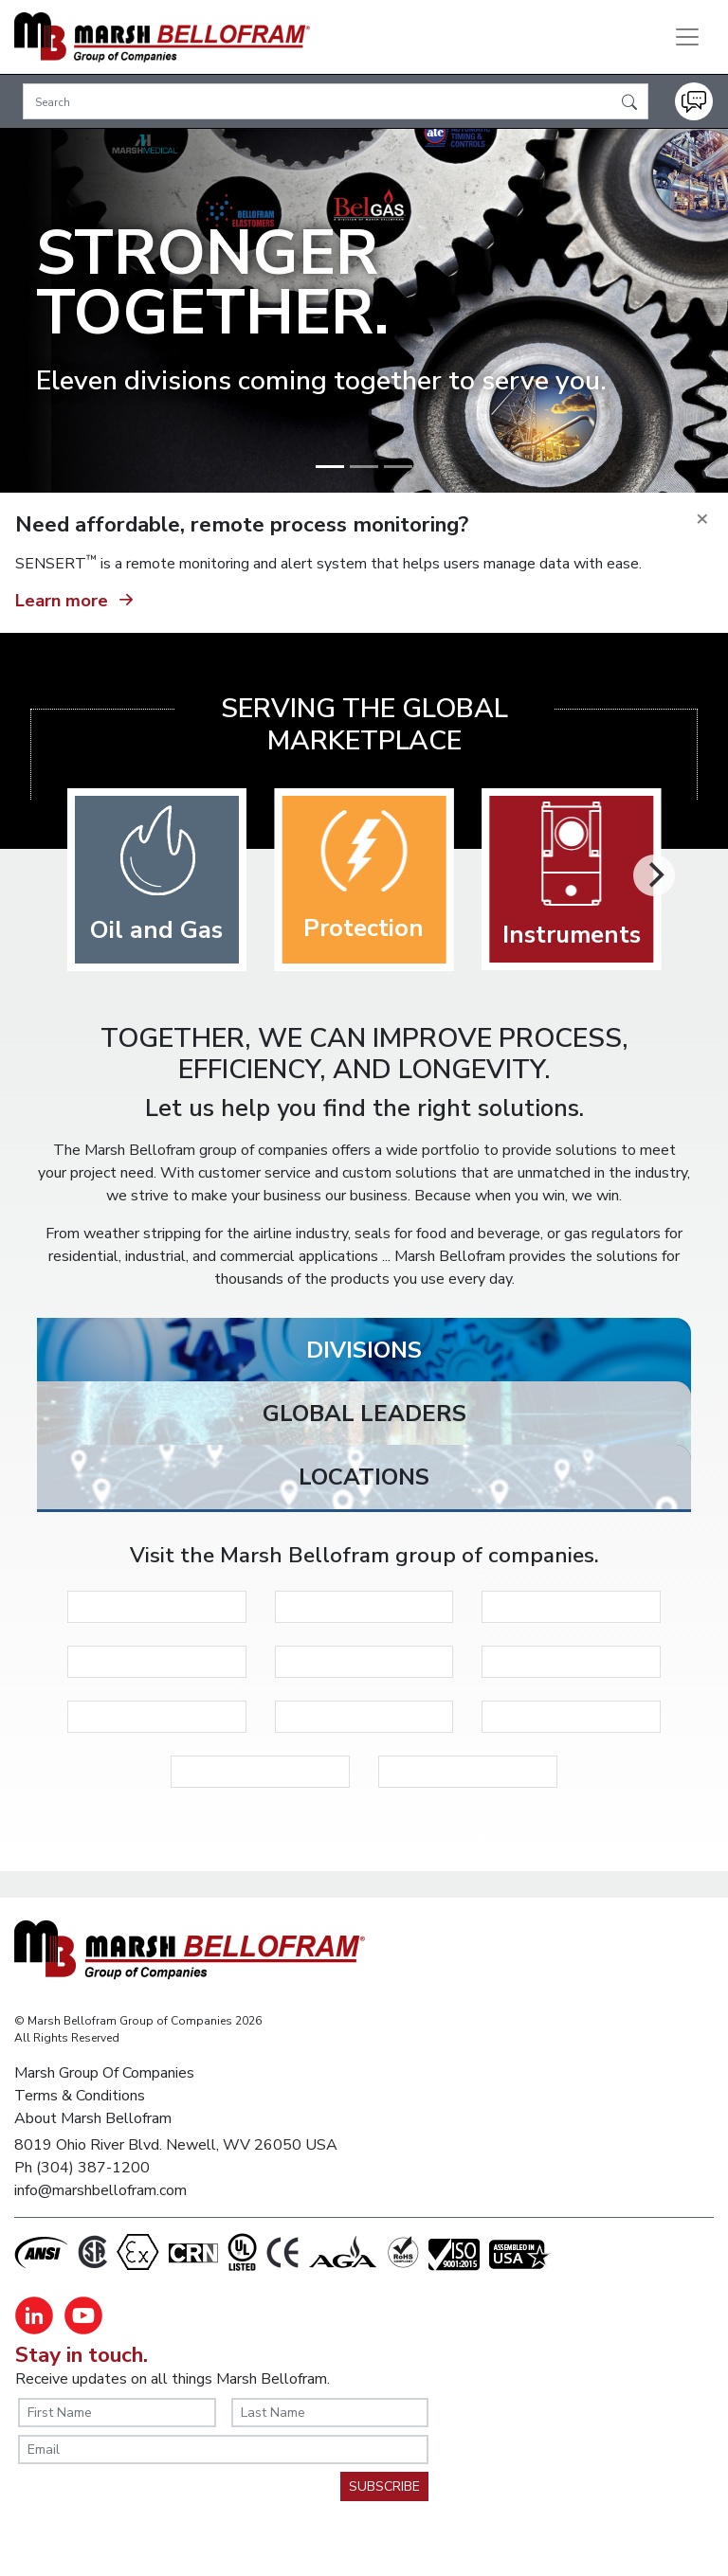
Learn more (77, 598)
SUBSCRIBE (384, 2486)
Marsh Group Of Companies (104, 2073)
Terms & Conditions (79, 2095)
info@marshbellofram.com (100, 2190)
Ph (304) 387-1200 (82, 2167)
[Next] (654, 875)
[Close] (702, 518)
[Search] (335, 101)
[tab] (364, 1355)
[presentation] (162, 2509)
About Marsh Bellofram (93, 2118)
